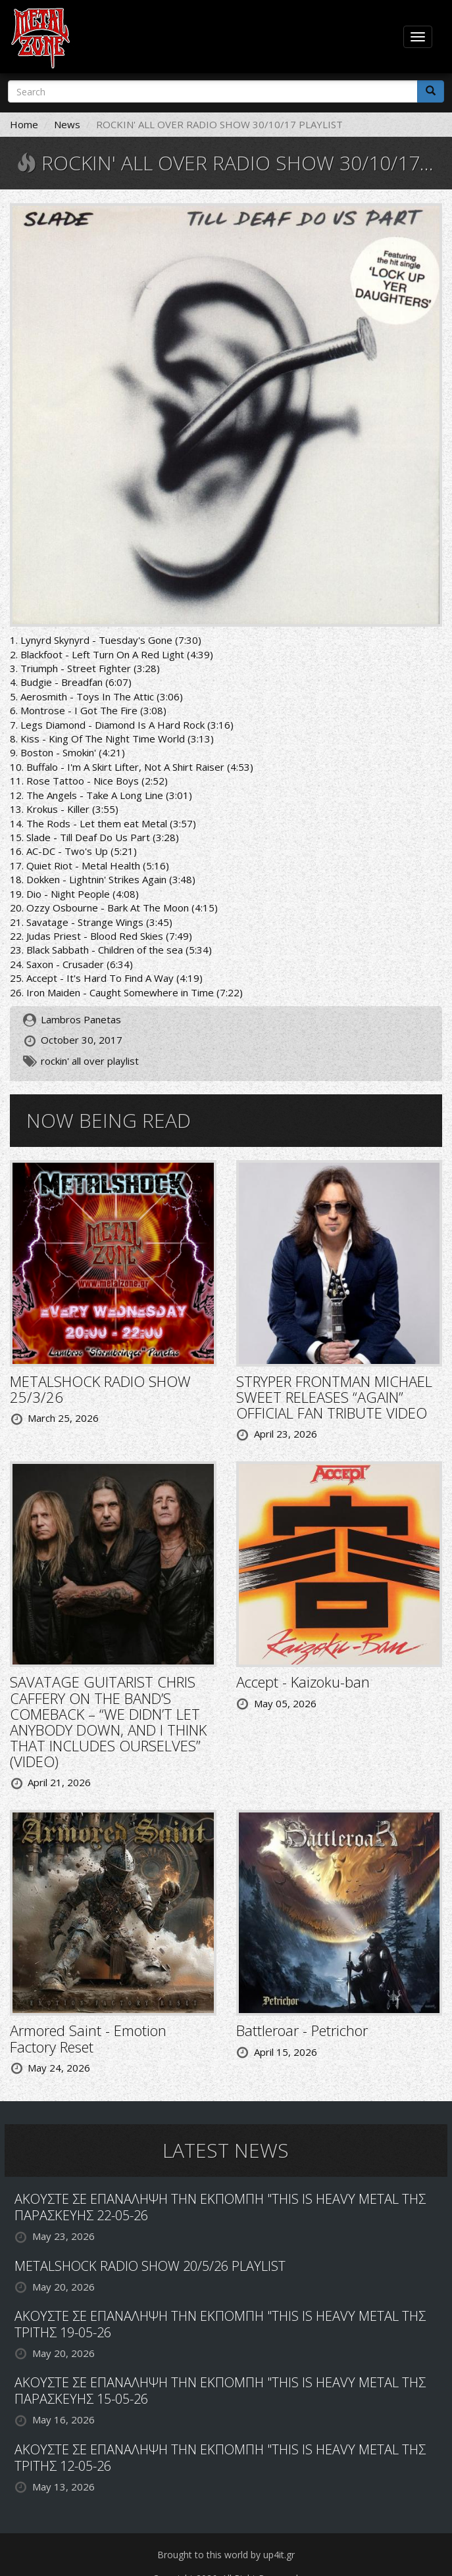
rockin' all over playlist (90, 1060)
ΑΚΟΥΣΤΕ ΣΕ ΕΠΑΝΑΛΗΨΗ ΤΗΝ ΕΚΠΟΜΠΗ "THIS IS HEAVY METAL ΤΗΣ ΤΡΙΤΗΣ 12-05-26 (220, 2458)
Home (24, 124)
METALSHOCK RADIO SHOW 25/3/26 (100, 1389)
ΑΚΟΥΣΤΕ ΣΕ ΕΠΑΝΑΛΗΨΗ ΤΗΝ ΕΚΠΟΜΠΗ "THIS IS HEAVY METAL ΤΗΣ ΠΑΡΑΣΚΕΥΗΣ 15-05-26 (220, 2390)
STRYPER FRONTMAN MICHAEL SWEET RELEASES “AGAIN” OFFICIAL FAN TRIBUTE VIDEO (334, 1396)
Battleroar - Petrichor (302, 2030)
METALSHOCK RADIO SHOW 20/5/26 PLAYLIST (150, 2266)
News (67, 124)
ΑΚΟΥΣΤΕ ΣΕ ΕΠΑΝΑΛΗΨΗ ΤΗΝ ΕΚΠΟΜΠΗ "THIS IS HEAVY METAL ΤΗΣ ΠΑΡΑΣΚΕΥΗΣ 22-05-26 (220, 2207)
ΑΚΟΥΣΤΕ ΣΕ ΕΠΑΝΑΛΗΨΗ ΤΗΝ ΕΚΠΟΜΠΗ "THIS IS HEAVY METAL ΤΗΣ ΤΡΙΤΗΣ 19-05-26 (220, 2324)
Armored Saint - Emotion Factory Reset (88, 2038)
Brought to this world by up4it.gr (226, 2554)
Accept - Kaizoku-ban (303, 1681)
